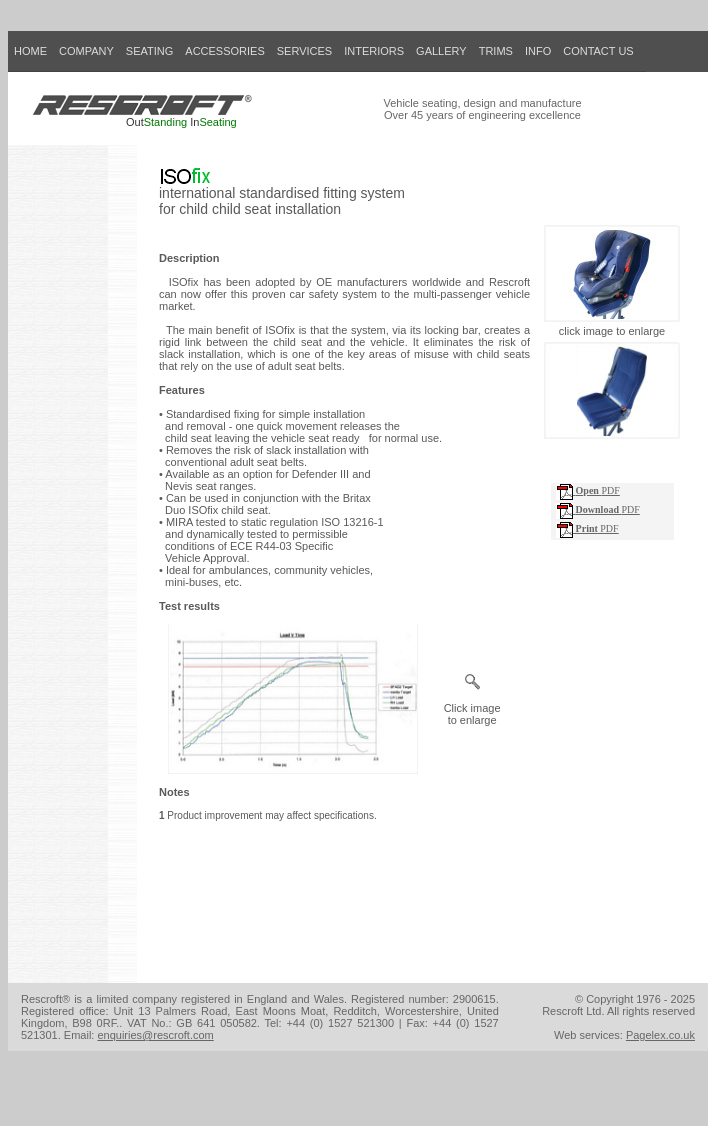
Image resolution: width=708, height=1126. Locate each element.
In (194, 122)
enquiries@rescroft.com (155, 1035)
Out (135, 122)
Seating (217, 122)
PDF (588, 490)
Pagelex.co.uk (660, 1035)
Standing (165, 122)
